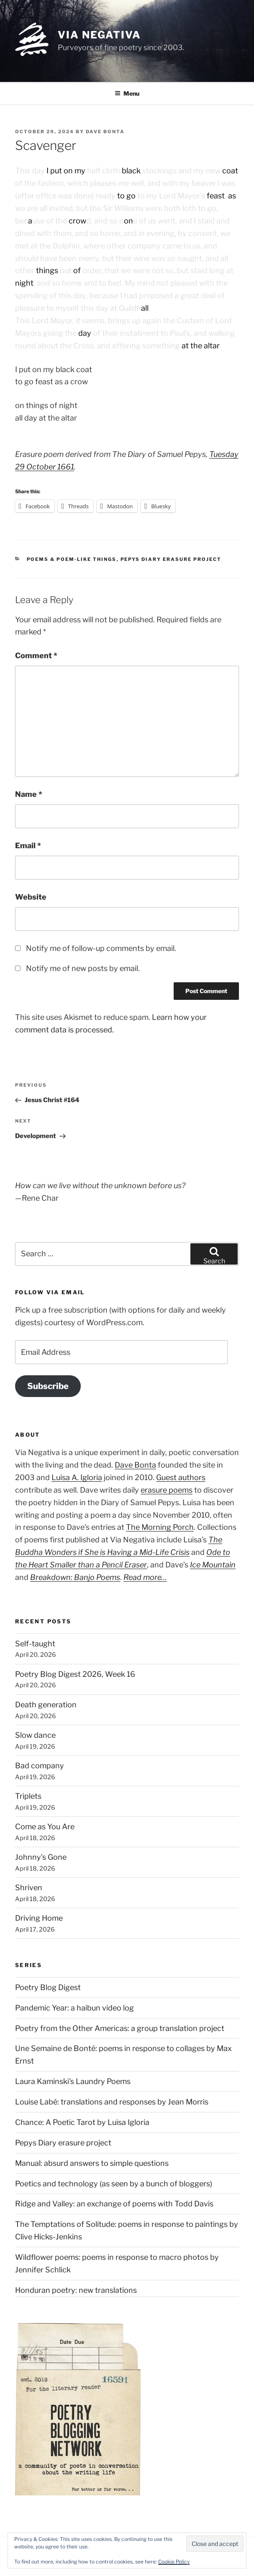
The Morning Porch (160, 1527)
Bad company (39, 1765)
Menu (127, 93)
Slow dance (35, 1735)
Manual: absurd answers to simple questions (92, 2163)
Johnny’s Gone (41, 1857)
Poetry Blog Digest (48, 1987)
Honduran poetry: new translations (76, 2290)
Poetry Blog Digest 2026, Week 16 (75, 1674)
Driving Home (39, 1918)
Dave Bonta (105, 131)
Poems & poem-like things (72, 559)
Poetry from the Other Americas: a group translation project (119, 2028)
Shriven (28, 1887)
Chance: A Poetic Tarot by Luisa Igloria (82, 2122)
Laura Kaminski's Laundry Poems (73, 2081)
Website (30, 896)
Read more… (145, 1577)
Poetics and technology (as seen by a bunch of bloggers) (113, 2183)
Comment (36, 655)
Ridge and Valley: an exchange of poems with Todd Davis (114, 2203)
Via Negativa (99, 35)
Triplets (28, 1796)
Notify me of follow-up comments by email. (101, 948)
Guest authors (180, 1477)
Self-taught (35, 1643)
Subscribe (48, 1386)
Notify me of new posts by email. (83, 968)
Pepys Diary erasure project (171, 559)
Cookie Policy (174, 2561)
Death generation (46, 1704)
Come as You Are (44, 1826)
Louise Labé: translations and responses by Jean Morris (111, 2101)
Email (28, 845)
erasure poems (166, 1490)
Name (28, 794)
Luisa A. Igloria (76, 1477)
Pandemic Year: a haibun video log (74, 2007)
